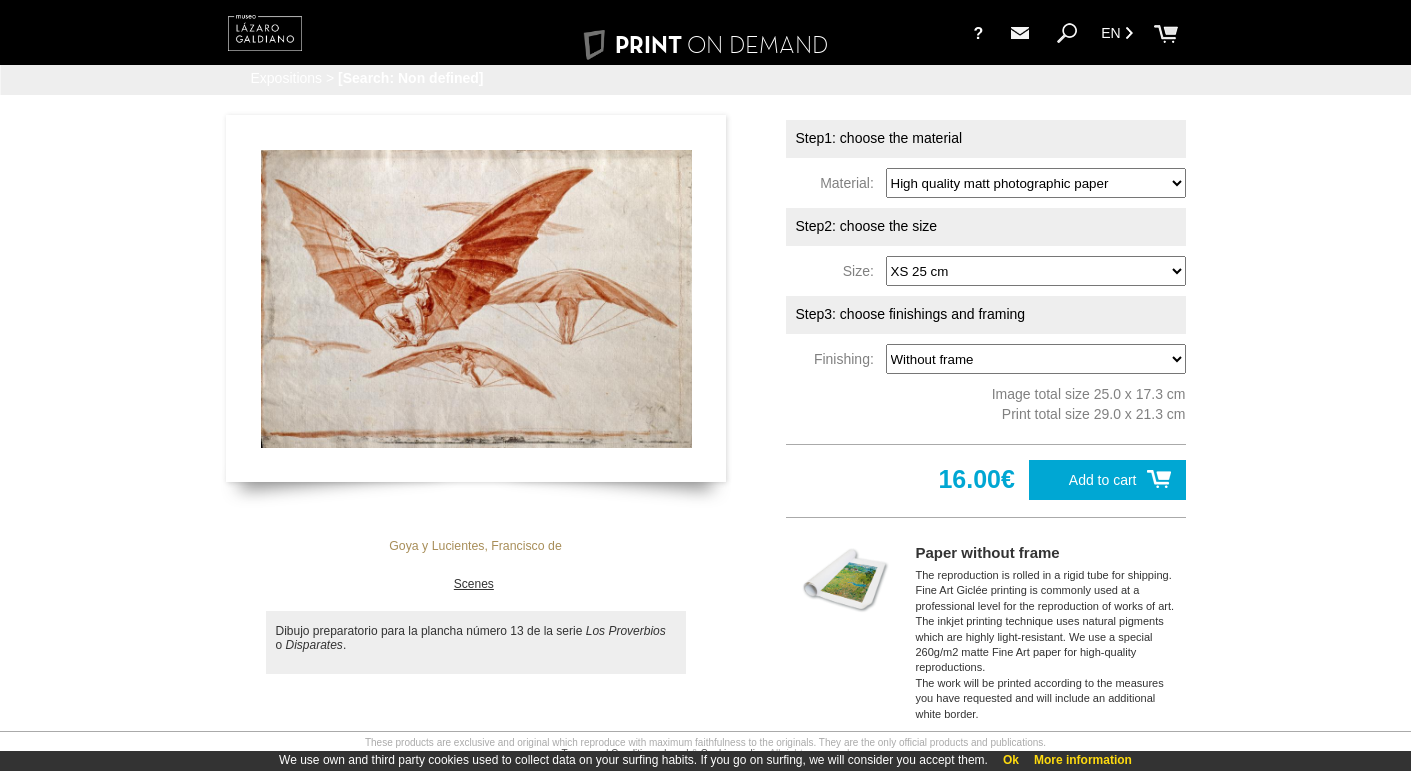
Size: (862, 271)
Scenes (474, 584)
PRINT (705, 44)
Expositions (287, 78)
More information (1083, 760)
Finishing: (848, 359)
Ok (1011, 760)
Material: (850, 183)
